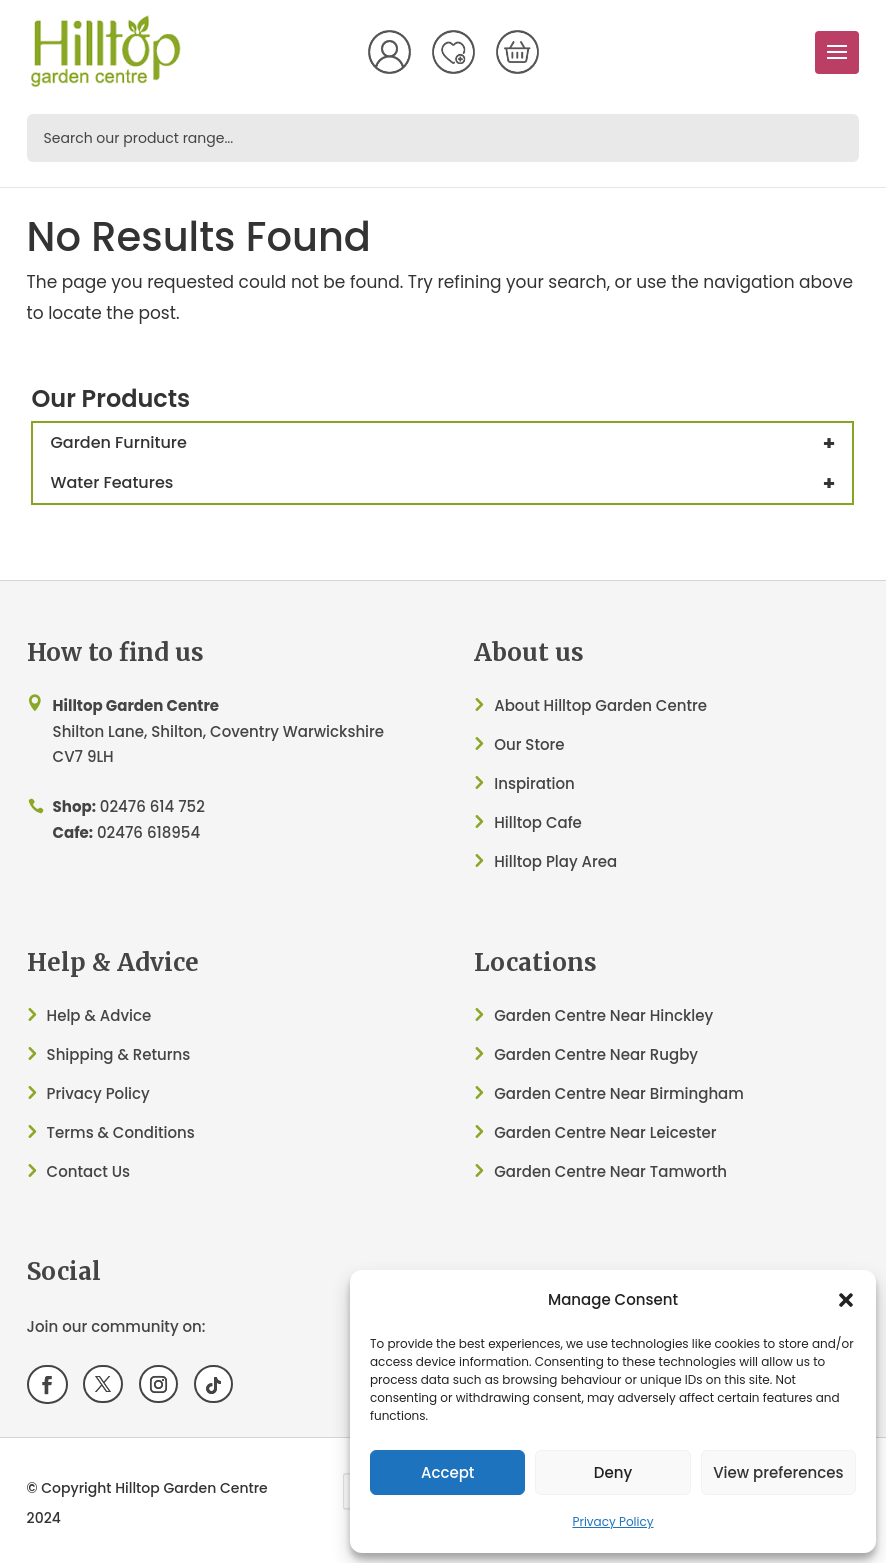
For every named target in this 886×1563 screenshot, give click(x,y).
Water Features (451, 483)
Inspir (515, 783)
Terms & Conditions (121, 1132)
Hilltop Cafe (538, 822)
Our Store (529, 744)
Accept (447, 1472)
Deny (613, 1472)
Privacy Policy (612, 1521)
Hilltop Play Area (555, 861)
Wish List (453, 52)
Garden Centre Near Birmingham (619, 1093)
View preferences (778, 1472)
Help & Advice (99, 1015)
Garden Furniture (451, 443)
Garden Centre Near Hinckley (603, 1015)
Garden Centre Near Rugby (596, 1054)
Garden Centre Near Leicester (605, 1132)
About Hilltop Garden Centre (600, 705)
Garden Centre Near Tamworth (610, 1171)
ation (555, 783)
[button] (846, 1300)
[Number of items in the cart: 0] (517, 52)
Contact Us (89, 1171)
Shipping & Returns (119, 1054)
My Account (389, 52)
